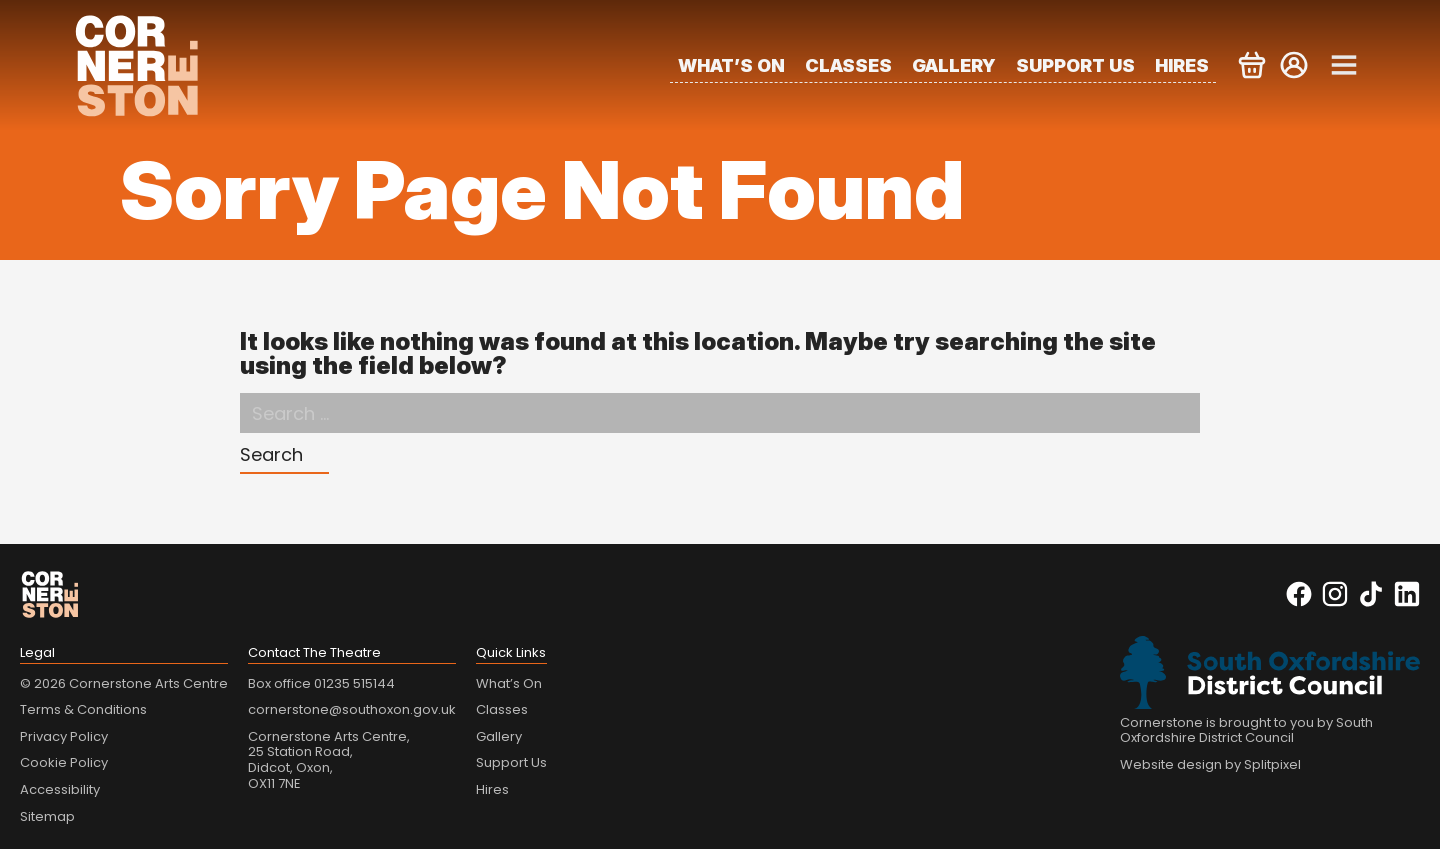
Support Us (1075, 65)
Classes (848, 65)
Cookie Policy (64, 762)
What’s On (731, 65)
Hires (1182, 65)
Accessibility (60, 789)
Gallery (954, 65)
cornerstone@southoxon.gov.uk (352, 709)
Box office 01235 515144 (321, 683)
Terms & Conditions (83, 709)
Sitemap (47, 816)
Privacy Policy (64, 736)
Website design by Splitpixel (1210, 764)
